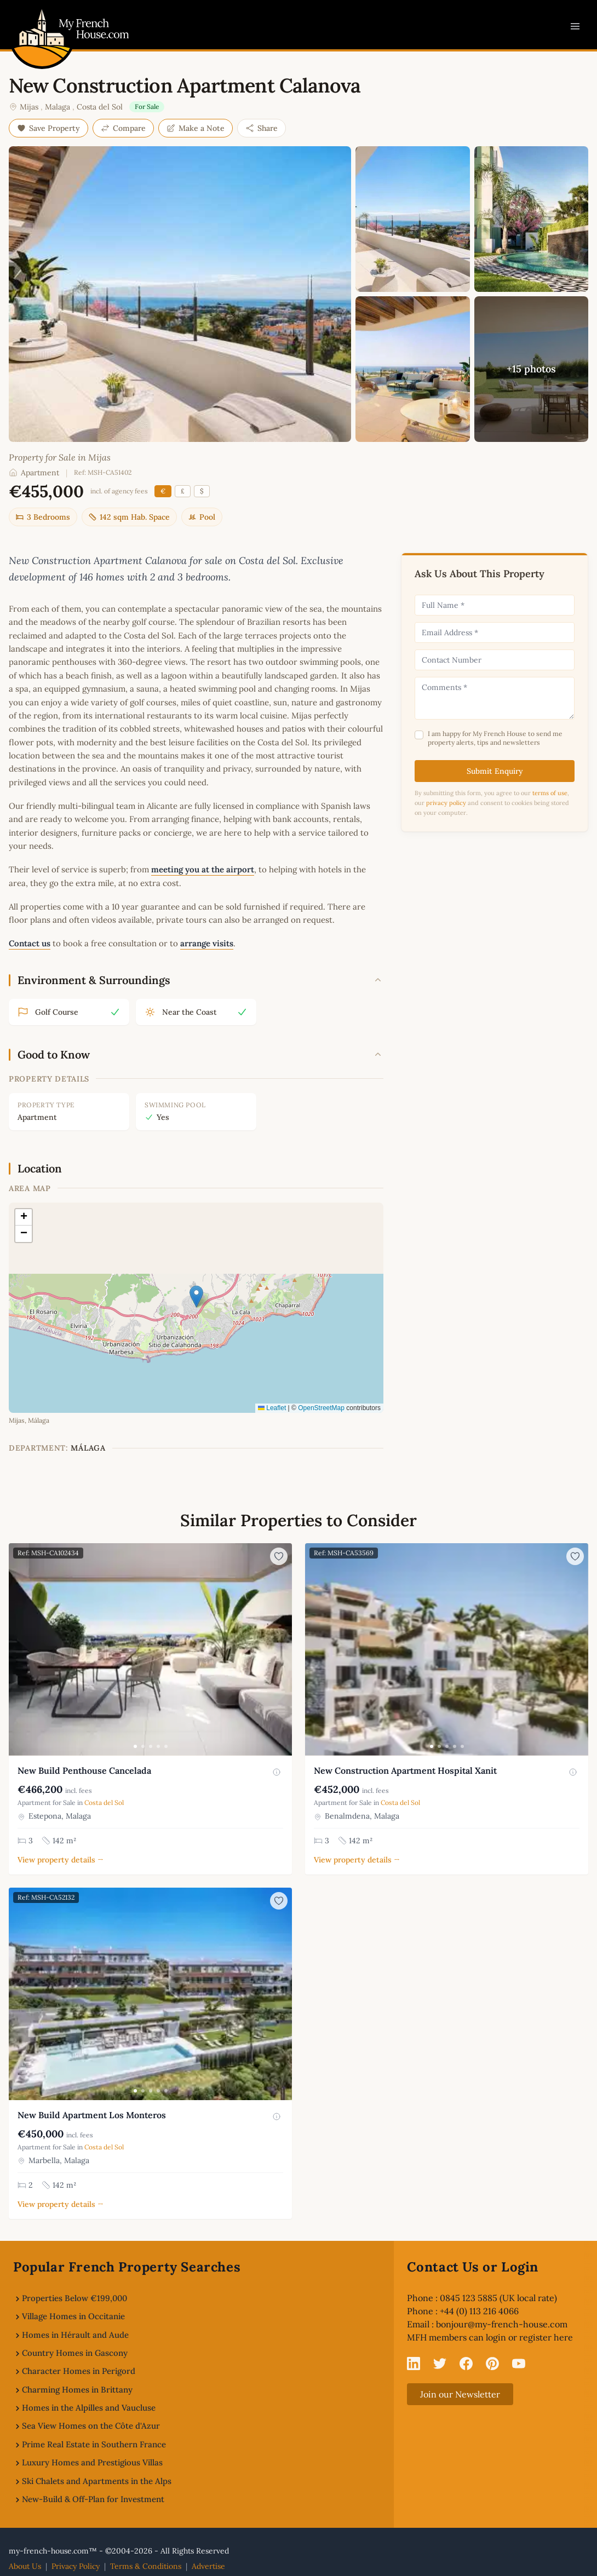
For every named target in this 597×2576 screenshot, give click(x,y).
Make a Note (196, 128)
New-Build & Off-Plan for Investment (93, 2499)
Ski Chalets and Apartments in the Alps (96, 2481)
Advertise (208, 2566)
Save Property (48, 128)
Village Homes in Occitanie (73, 2316)
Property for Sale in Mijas (60, 457)
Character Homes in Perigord (78, 2371)
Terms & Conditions (145, 2566)
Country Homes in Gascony (75, 2353)
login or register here (529, 2337)
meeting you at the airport (202, 869)
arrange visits (206, 943)
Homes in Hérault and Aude (75, 2335)
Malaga (57, 107)
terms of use (549, 793)
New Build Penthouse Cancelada (84, 1770)
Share (261, 128)
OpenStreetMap (321, 1408)
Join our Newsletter (460, 2394)
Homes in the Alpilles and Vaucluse (89, 2407)
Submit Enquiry (495, 771)
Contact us (29, 943)
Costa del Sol (100, 107)
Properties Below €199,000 (74, 2298)
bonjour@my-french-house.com (501, 2324)
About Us (25, 2566)
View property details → (61, 1860)
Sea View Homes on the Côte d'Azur (91, 2425)
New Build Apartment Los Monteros (92, 2114)
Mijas (29, 107)
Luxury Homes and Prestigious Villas (92, 2462)
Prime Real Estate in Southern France (94, 2444)
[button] (196, 1296)
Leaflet (272, 1408)
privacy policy (446, 803)
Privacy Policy (75, 2566)
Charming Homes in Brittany (77, 2389)
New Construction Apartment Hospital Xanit (405, 1770)
